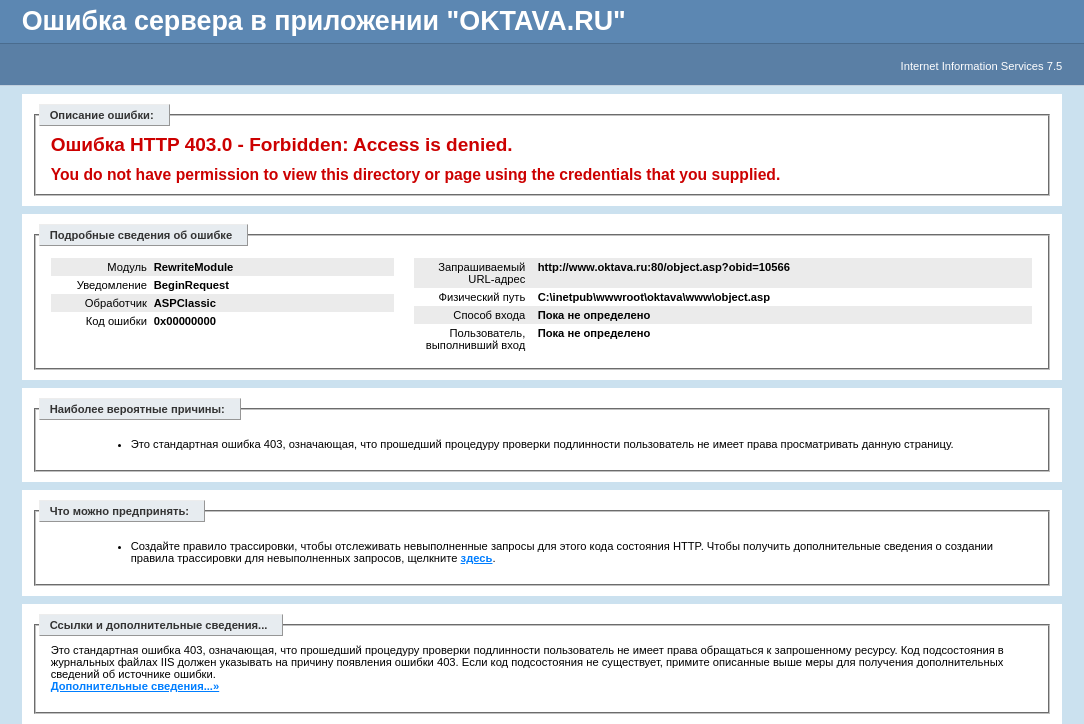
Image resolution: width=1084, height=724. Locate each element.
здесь (477, 558)
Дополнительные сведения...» (135, 686)
